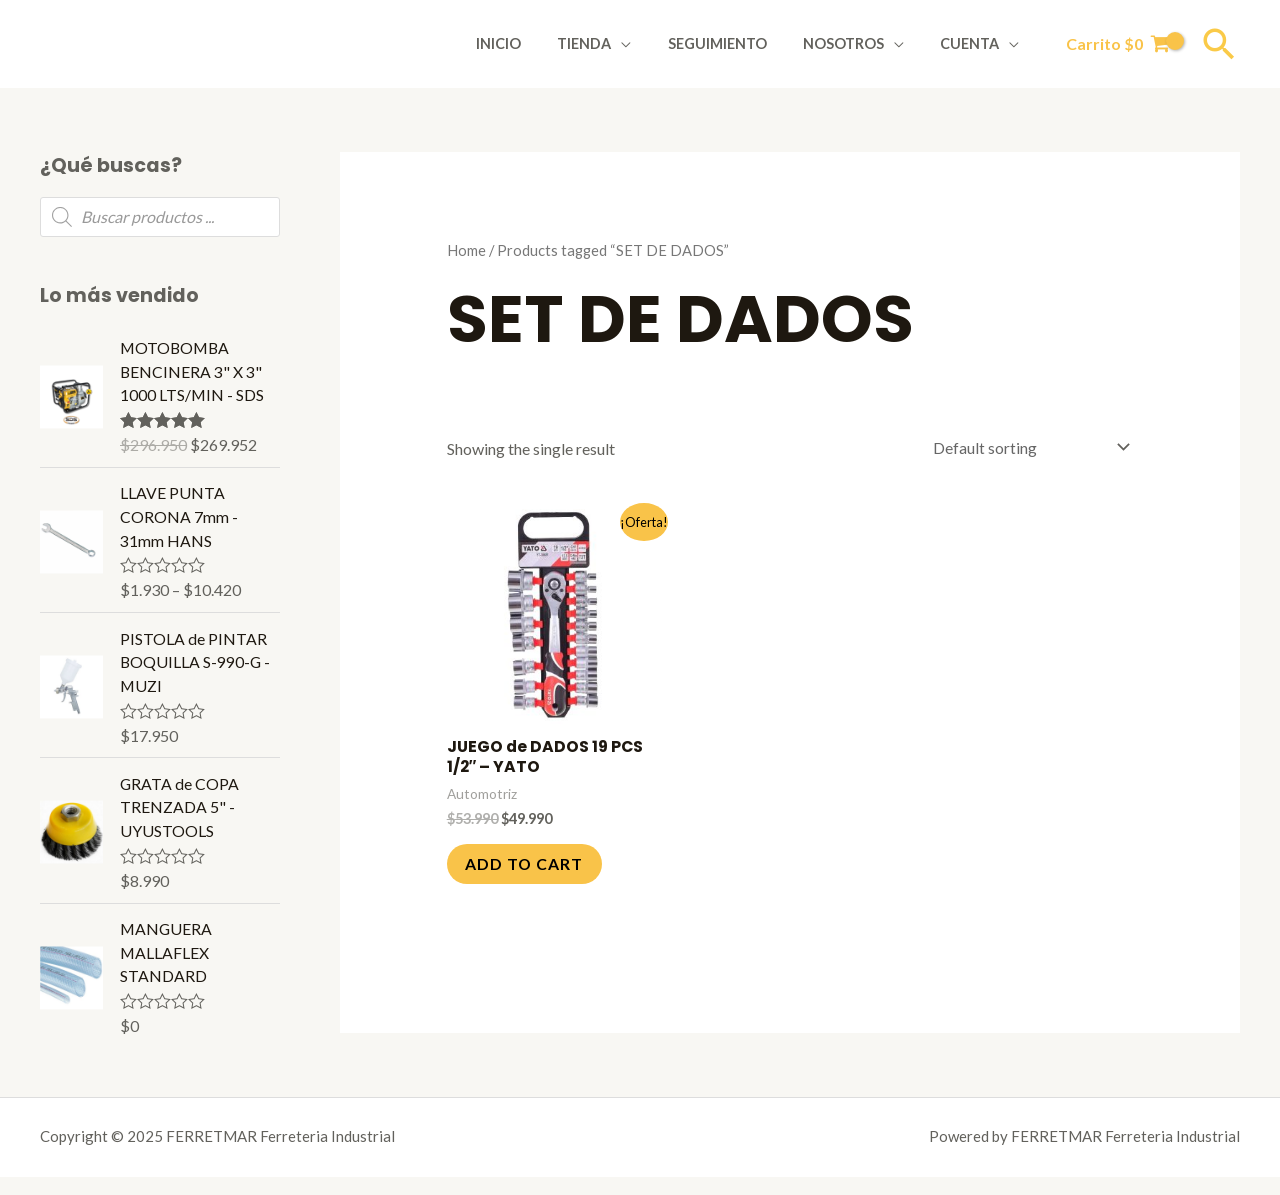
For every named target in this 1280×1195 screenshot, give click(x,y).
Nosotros (854, 43)
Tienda (610, 43)
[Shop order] (1025, 447)
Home (466, 250)
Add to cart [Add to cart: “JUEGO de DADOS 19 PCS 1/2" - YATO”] (526, 864)
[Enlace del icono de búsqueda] (1219, 44)
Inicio (532, 43)
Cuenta (973, 43)
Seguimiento (735, 43)
